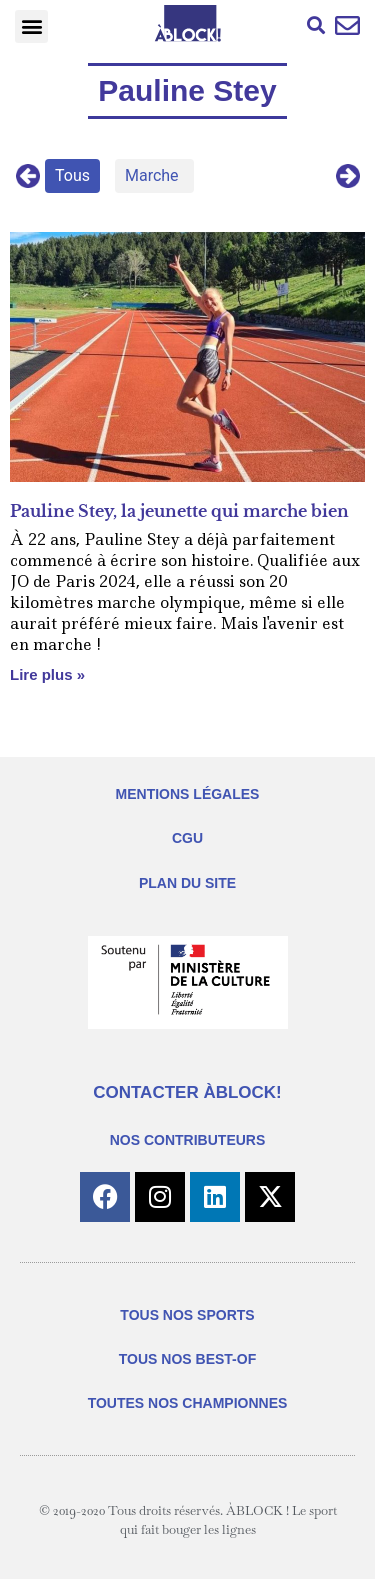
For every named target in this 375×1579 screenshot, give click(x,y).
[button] (31, 26)
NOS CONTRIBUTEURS (188, 1140)
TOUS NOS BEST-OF (187, 1359)
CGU (187, 838)
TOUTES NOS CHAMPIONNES (188, 1403)
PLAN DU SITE (187, 883)
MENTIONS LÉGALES (188, 794)
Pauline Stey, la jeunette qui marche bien (179, 511)
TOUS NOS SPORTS (187, 1315)
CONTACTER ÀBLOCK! (187, 1092)
